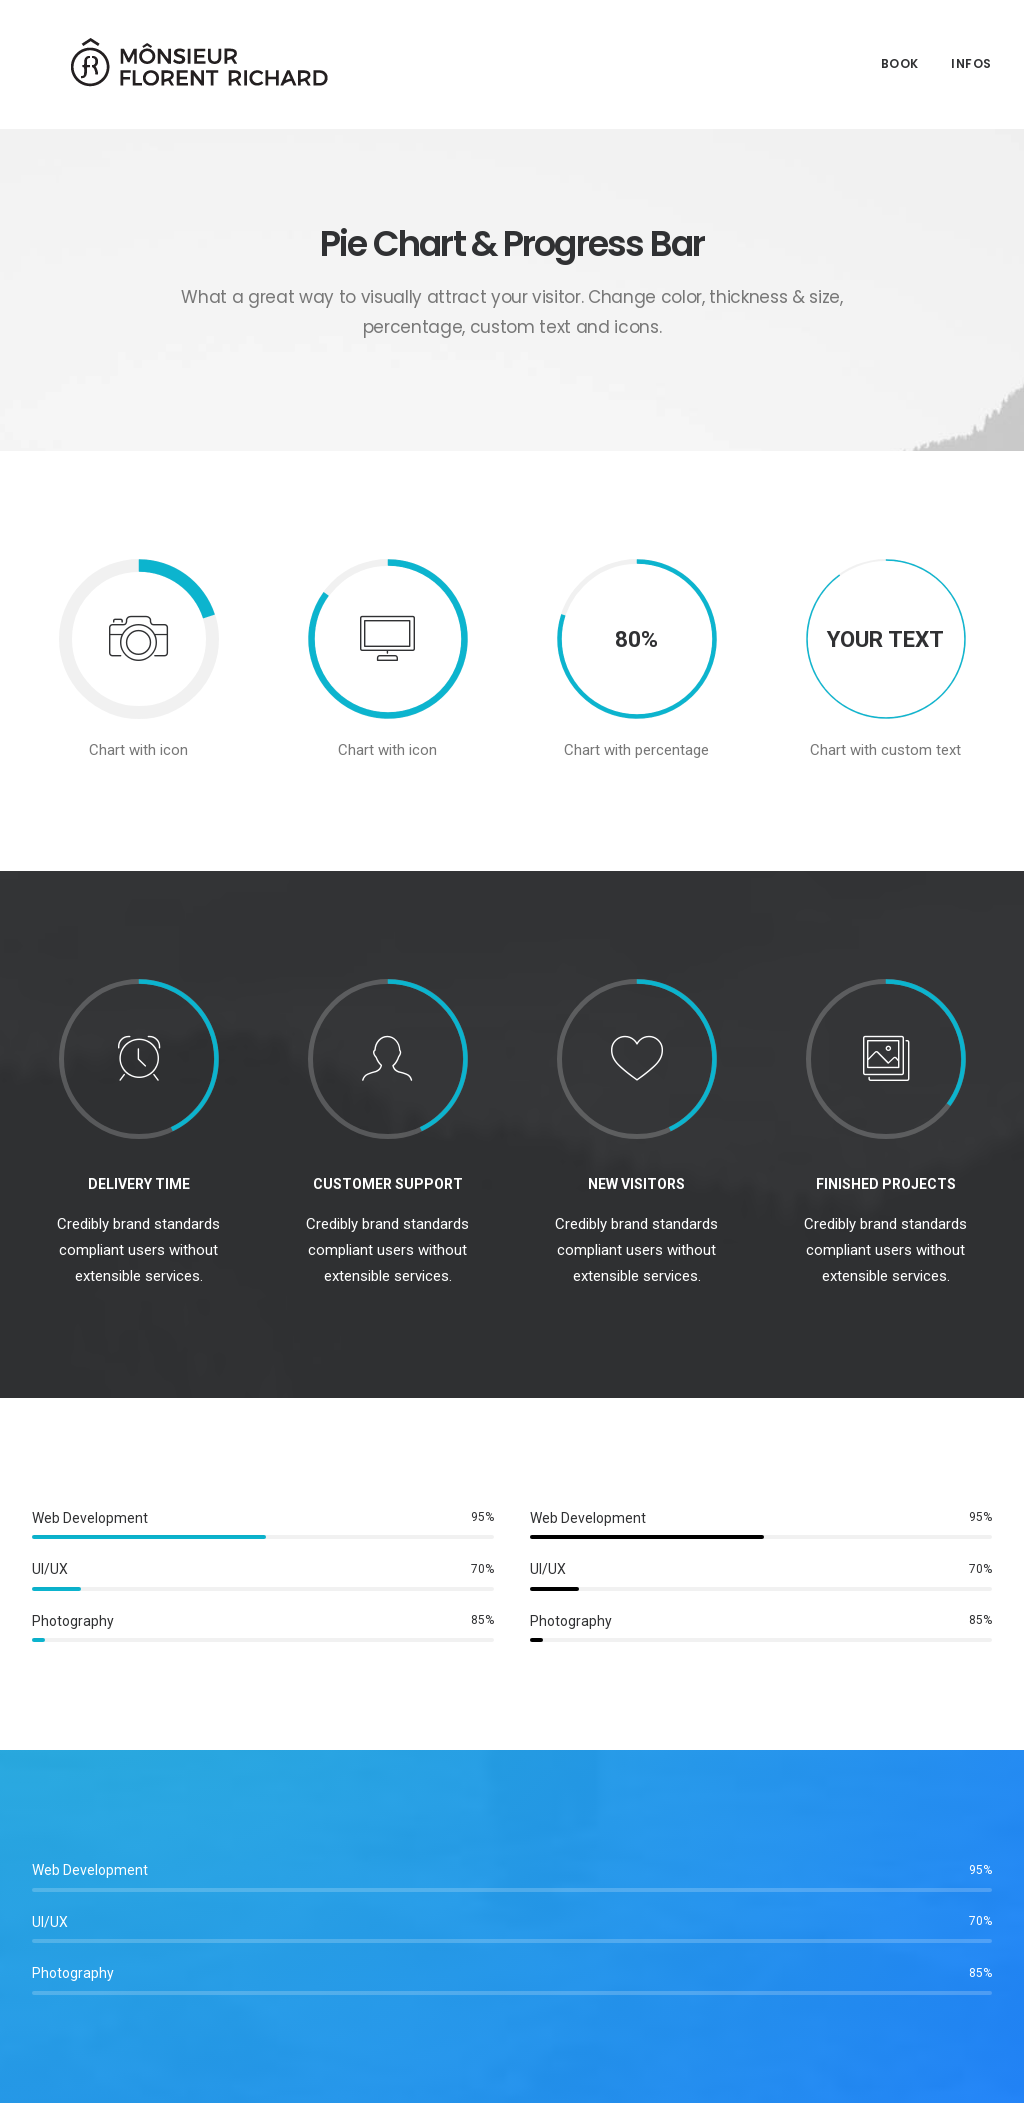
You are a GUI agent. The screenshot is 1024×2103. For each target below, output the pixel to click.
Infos (971, 57)
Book (900, 57)
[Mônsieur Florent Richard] (172, 58)
